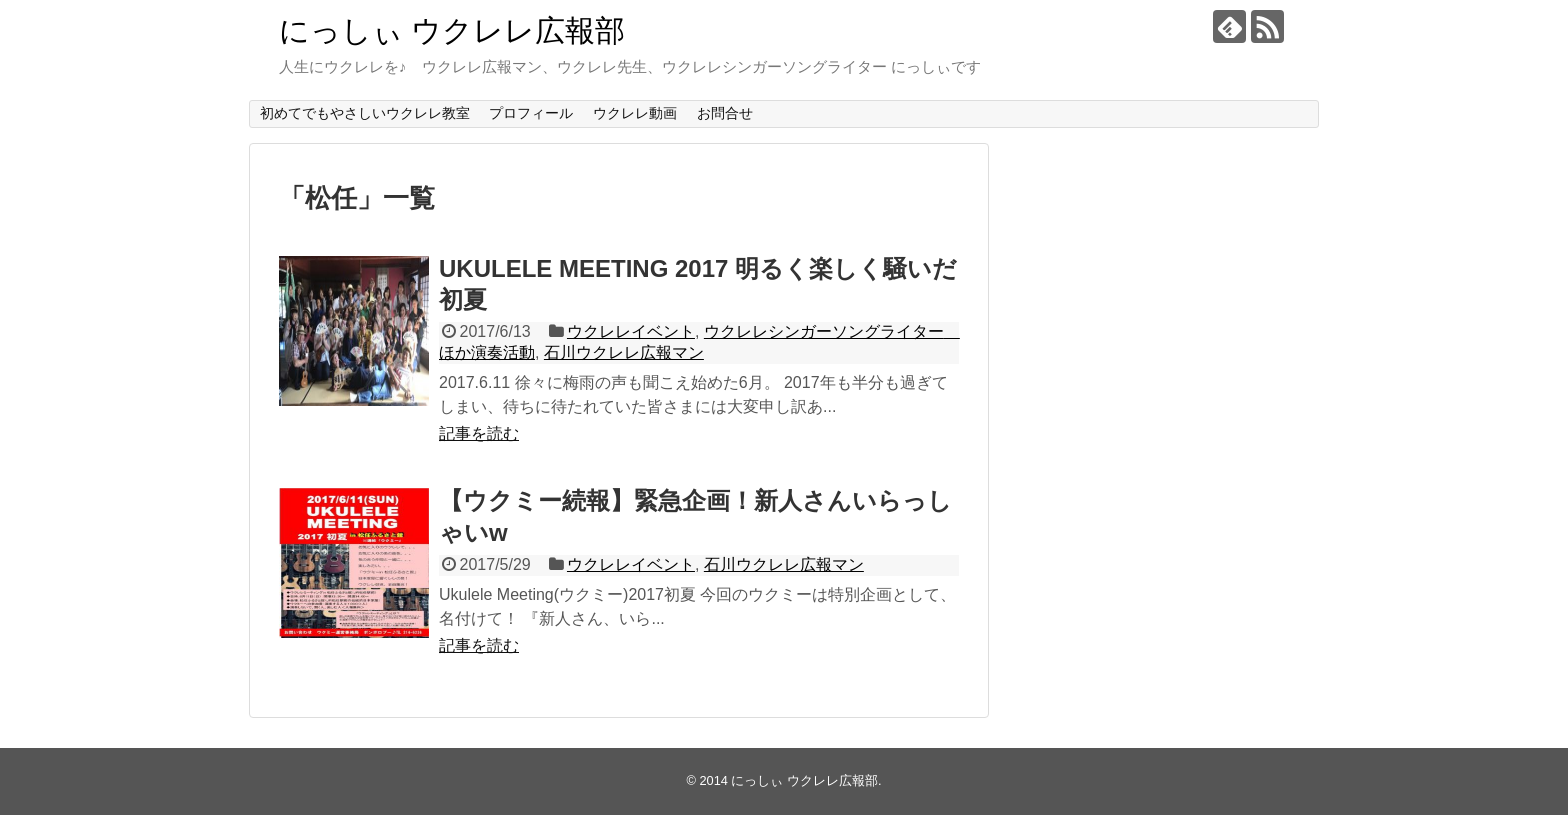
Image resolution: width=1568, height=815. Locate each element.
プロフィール (531, 113)
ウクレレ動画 (635, 113)
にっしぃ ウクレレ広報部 (452, 30)
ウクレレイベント (631, 331)
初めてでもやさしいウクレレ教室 (365, 113)
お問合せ (725, 113)
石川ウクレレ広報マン (624, 352)
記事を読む (479, 433)
